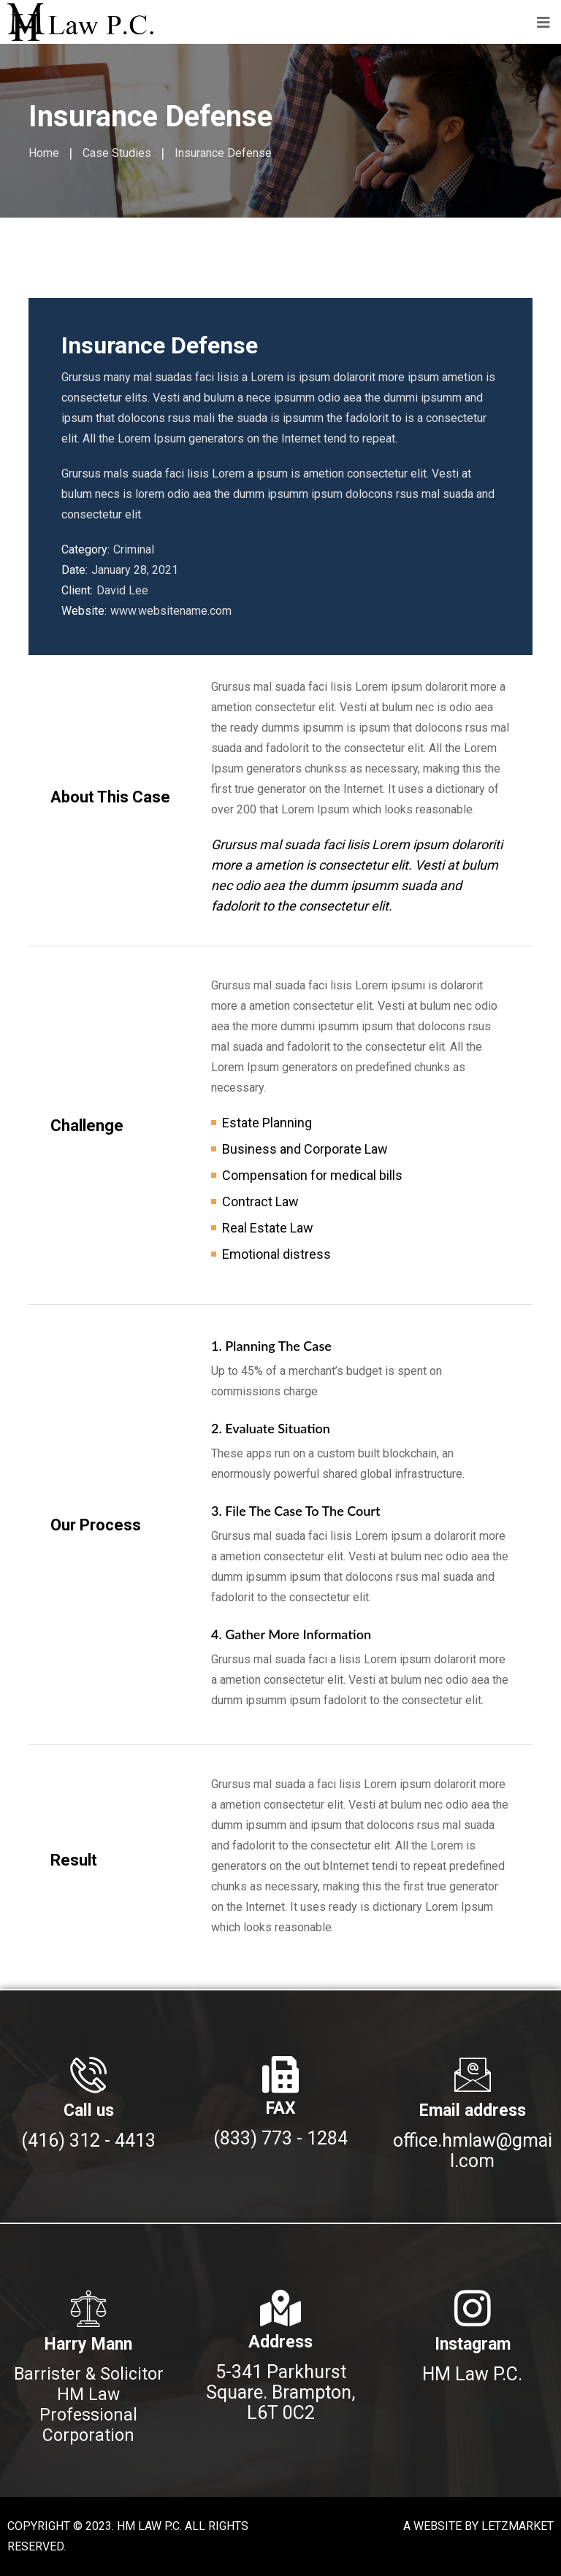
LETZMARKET (517, 2526)
